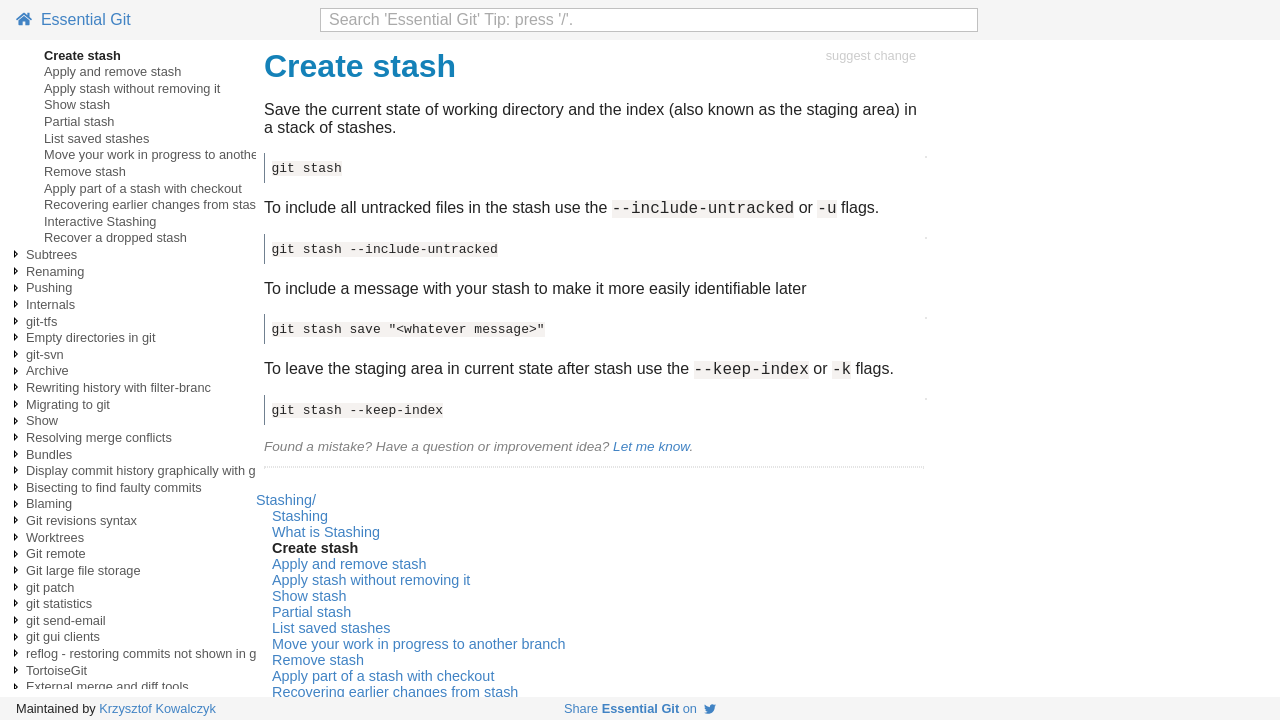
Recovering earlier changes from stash (153, 204)
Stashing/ (286, 506)
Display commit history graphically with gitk (147, 470)
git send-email (66, 620)
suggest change (871, 55)
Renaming (55, 271)
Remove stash (85, 171)
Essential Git (73, 19)
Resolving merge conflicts (99, 437)
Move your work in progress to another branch (174, 154)
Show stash (77, 104)
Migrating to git (68, 404)
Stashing (300, 522)
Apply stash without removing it (132, 88)
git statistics (59, 603)
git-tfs (41, 321)
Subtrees (51, 254)
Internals (50, 304)
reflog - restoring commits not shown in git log (154, 653)
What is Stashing (326, 538)
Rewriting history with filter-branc (118, 387)
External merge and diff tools (107, 686)
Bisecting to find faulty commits (114, 487)
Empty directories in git (90, 337)
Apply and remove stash (112, 71)
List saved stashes (96, 138)
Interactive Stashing (100, 221)
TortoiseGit (56, 670)
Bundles (49, 454)
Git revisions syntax (81, 520)
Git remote (56, 553)
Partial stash (79, 121)
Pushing (49, 287)
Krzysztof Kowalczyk (157, 708)
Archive (47, 370)
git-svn (45, 354)
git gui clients (63, 636)
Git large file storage (83, 570)
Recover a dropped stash (115, 237)
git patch (50, 587)
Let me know (651, 452)
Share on (640, 708)
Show (42, 420)
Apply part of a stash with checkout (143, 188)
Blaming (49, 503)
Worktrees (55, 537)
